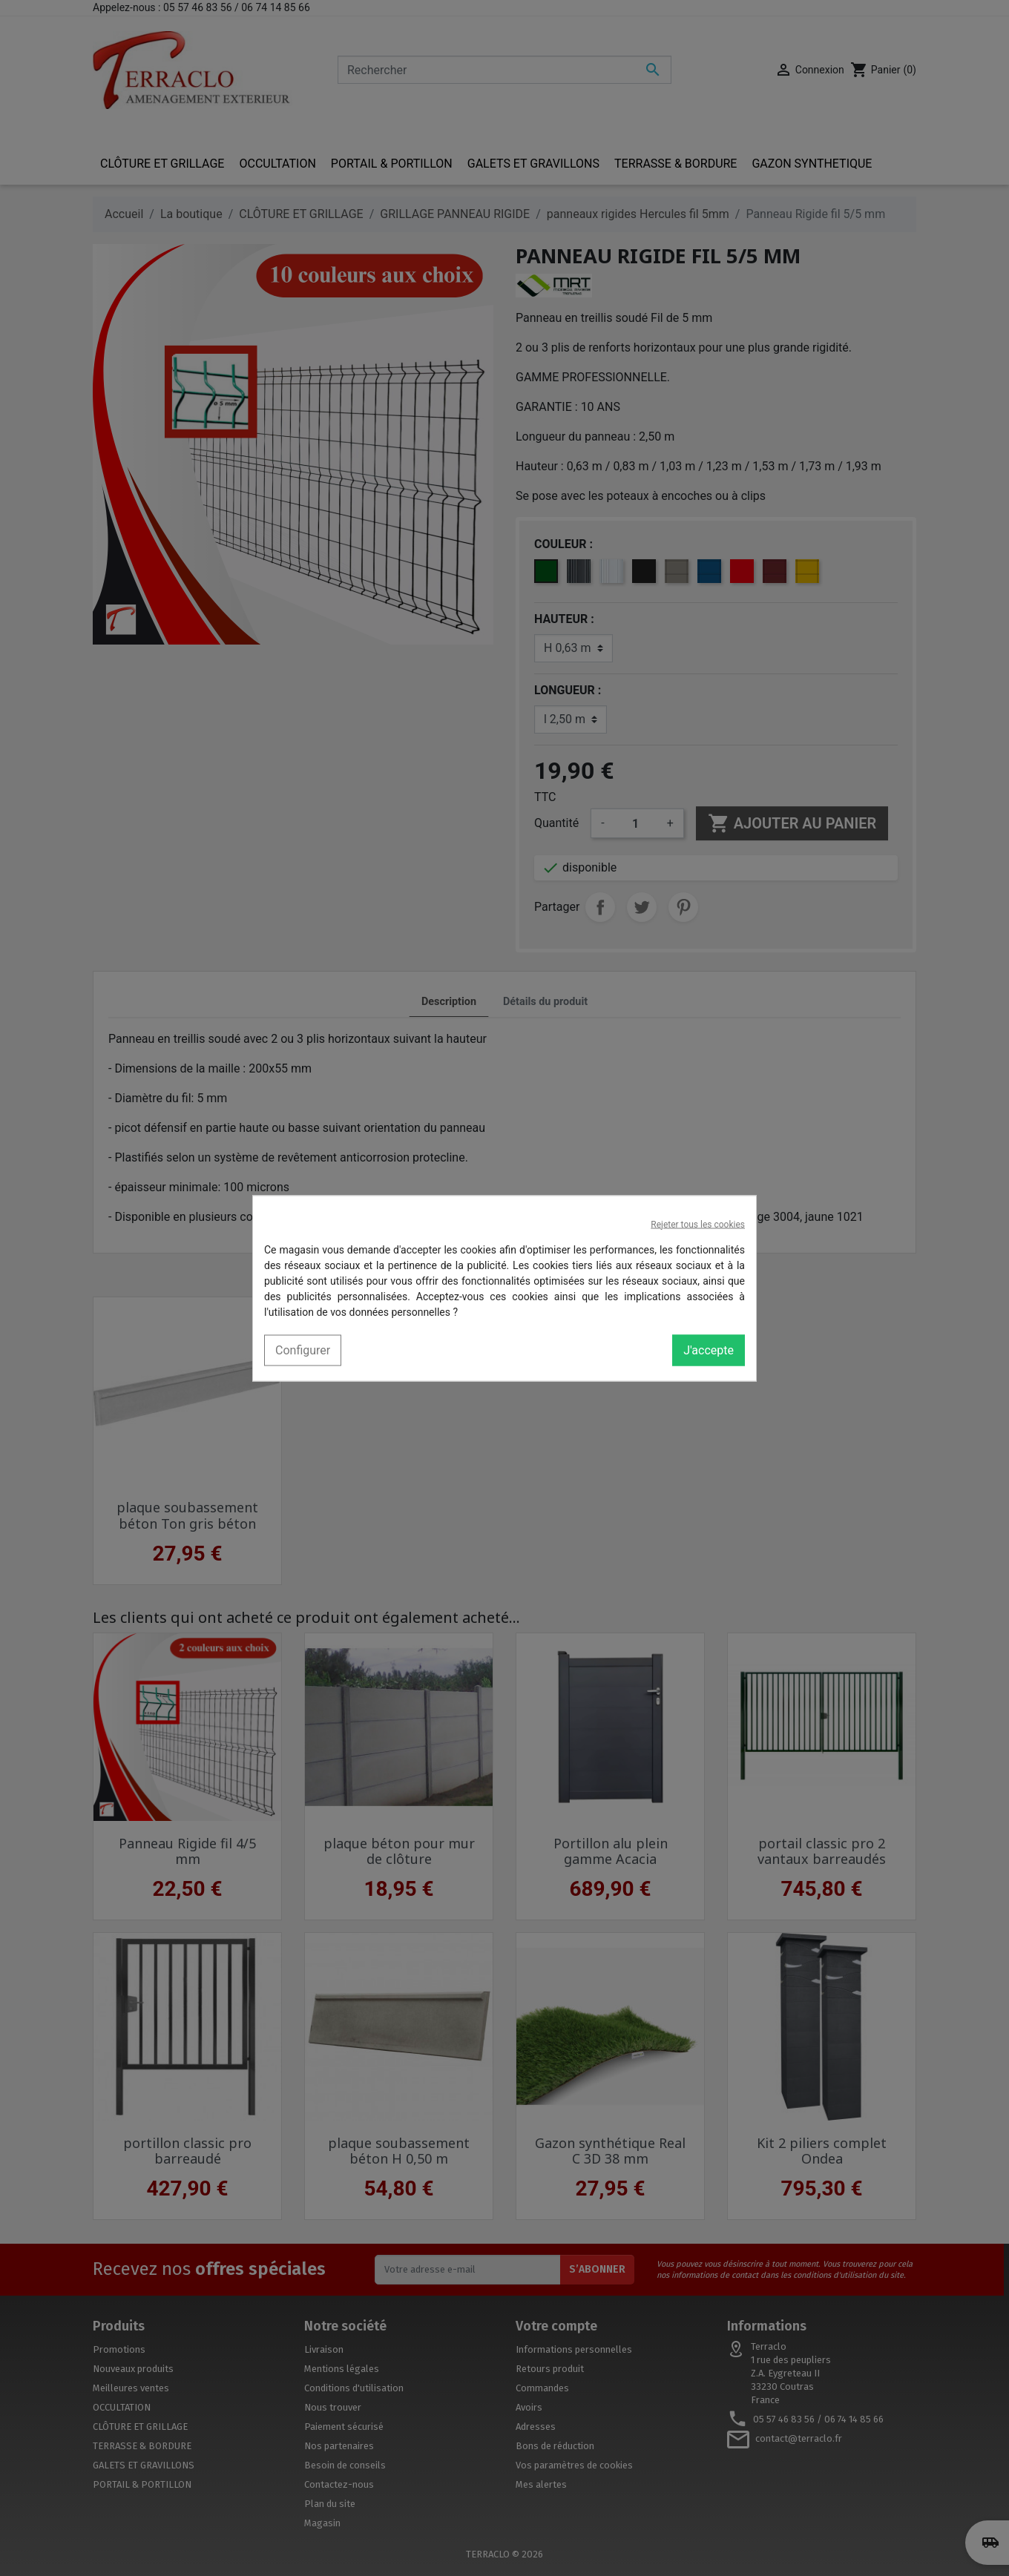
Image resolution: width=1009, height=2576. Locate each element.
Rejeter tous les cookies (698, 1224)
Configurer (302, 1350)
